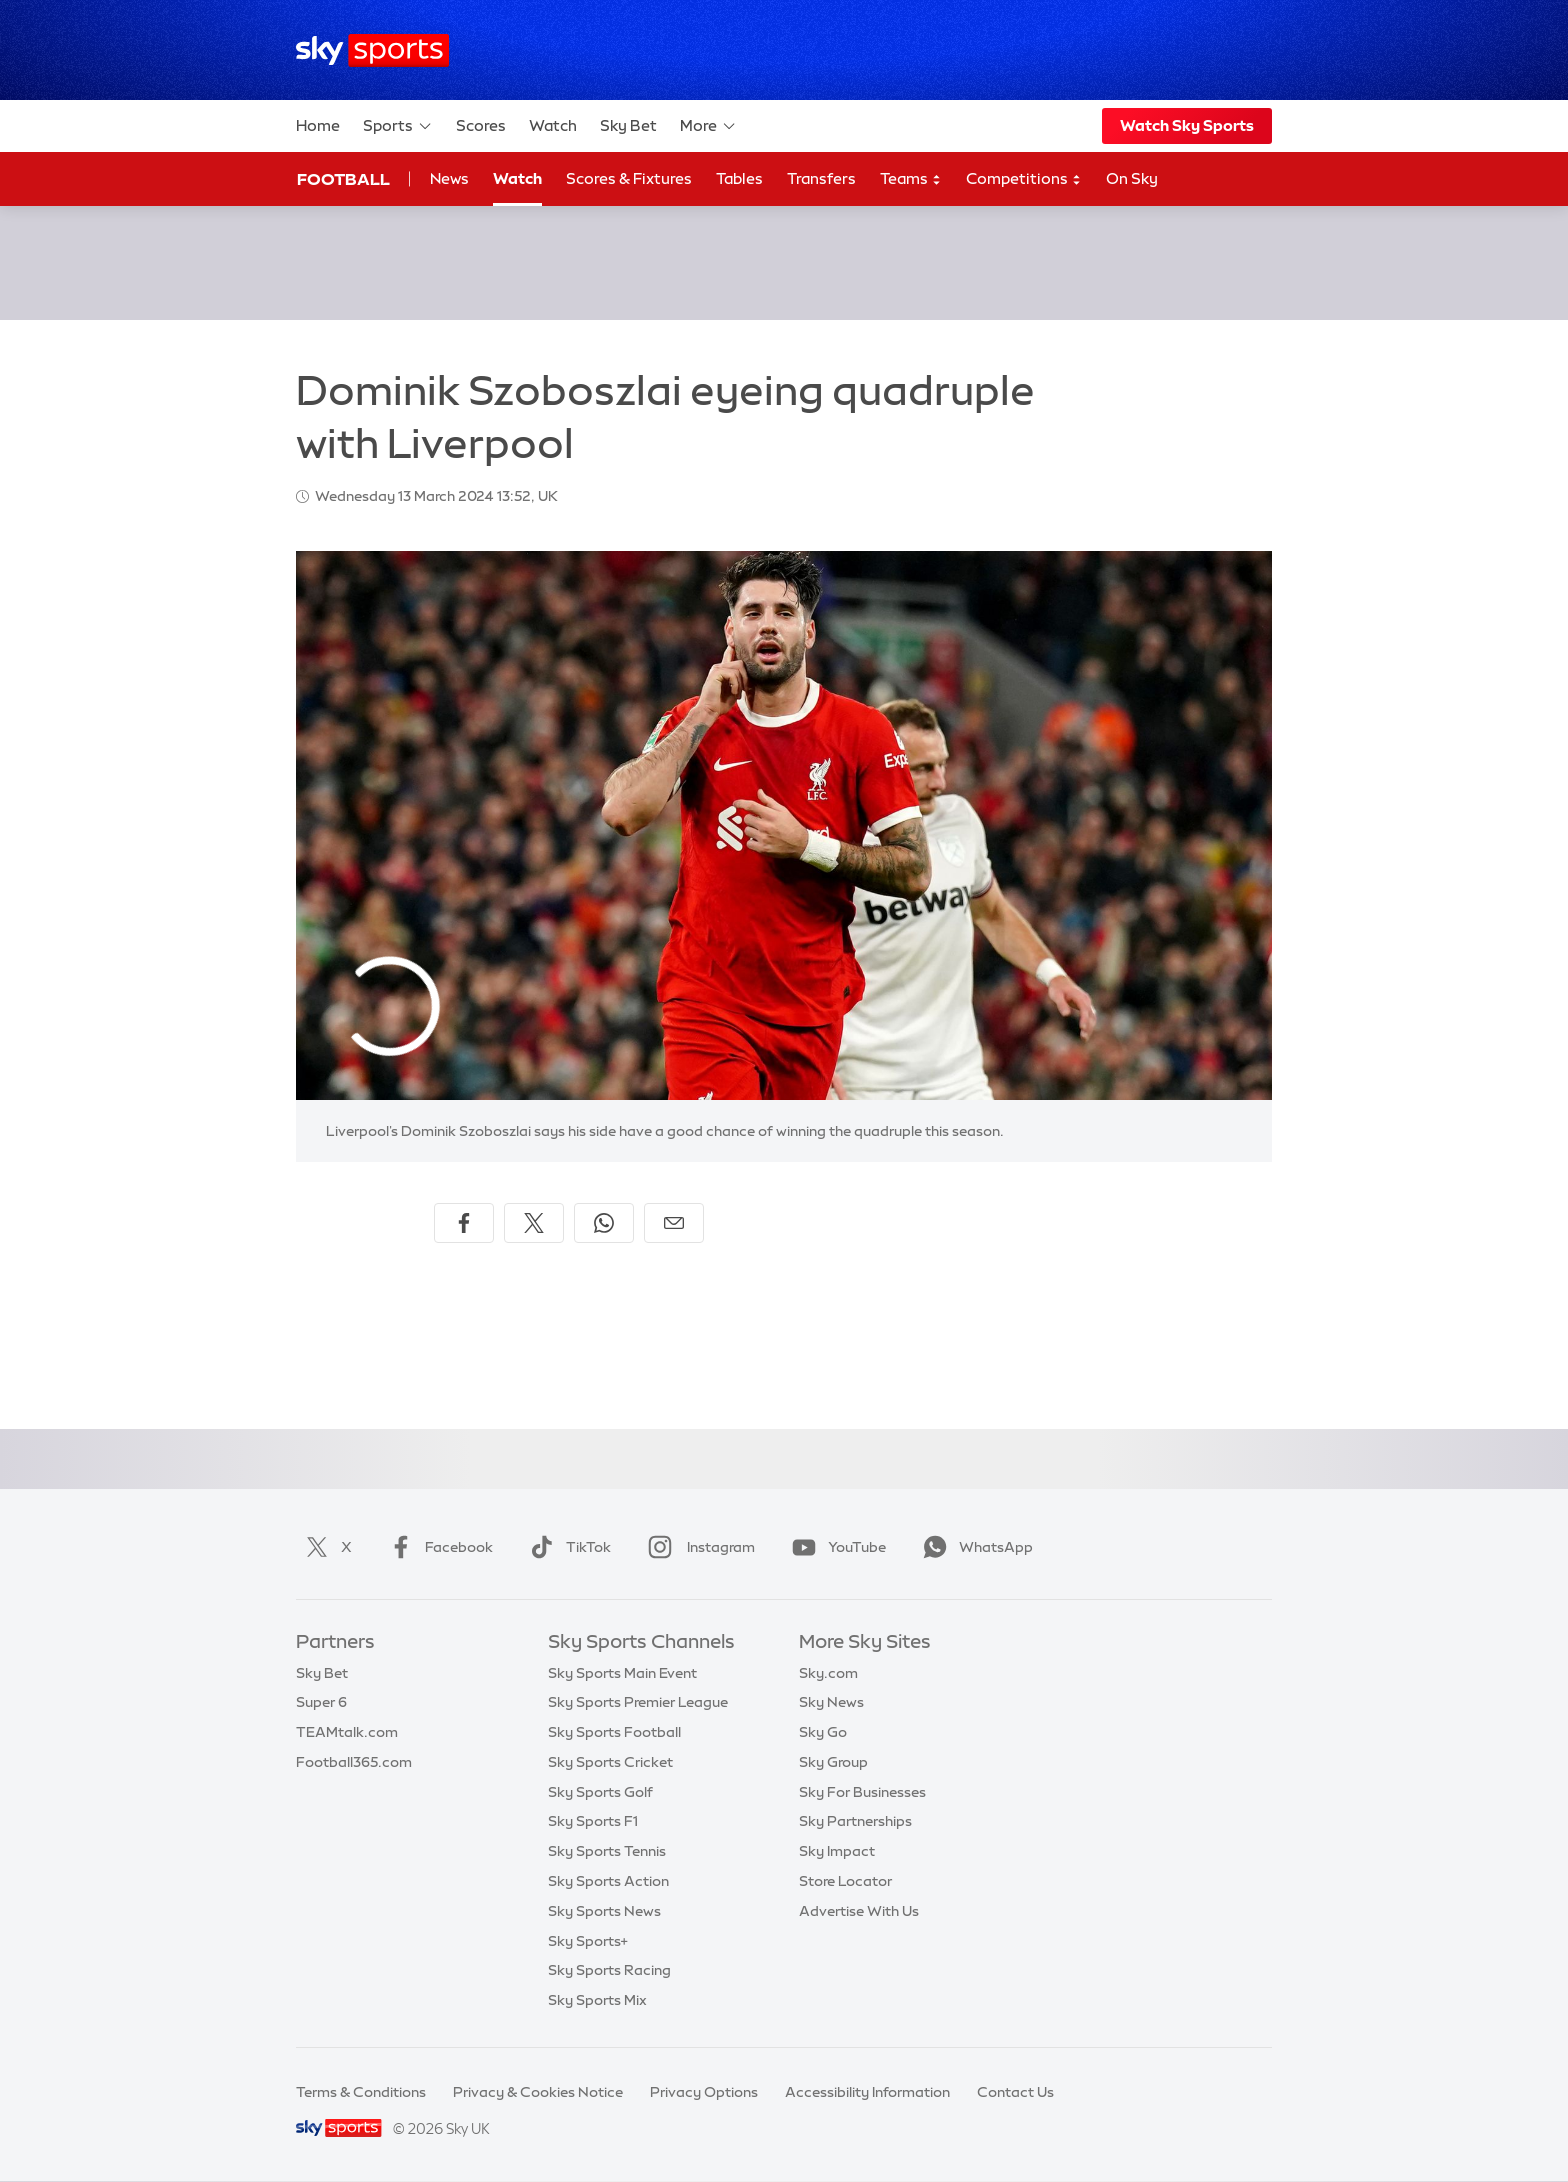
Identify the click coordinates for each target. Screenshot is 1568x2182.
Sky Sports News (604, 1911)
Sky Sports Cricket (610, 1762)
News (449, 178)
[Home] (372, 50)
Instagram (697, 1547)
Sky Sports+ (588, 1941)
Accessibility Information (867, 2092)
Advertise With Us (859, 1911)
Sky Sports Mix (597, 2000)
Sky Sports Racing (609, 1970)
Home (318, 125)
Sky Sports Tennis (607, 1851)
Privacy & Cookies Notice (538, 2092)
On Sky (1132, 178)
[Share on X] (534, 1223)
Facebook (437, 1547)
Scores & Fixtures (629, 178)
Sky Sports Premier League (638, 1702)
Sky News (831, 1702)
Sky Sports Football (614, 1732)
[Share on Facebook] (464, 1223)
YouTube (835, 1547)
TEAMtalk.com (347, 1732)
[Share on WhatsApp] (604, 1223)
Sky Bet (628, 125)
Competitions (1024, 179)
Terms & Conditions (361, 2092)
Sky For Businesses (862, 1792)
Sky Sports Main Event (622, 1673)
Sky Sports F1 (593, 1821)
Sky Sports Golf (600, 1792)
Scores (481, 125)
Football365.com (354, 1762)
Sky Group (833, 1762)
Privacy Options (704, 2092)
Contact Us (1015, 2092)
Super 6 (321, 1702)
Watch (553, 125)
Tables (739, 178)
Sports (398, 126)
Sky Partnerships (855, 1821)
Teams (911, 179)
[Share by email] (674, 1223)
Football (343, 179)
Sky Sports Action (608, 1881)
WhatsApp (974, 1547)
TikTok (566, 1547)
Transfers (821, 178)
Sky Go (823, 1732)
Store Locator (845, 1881)
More (708, 126)
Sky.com (828, 1673)
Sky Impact (837, 1851)
